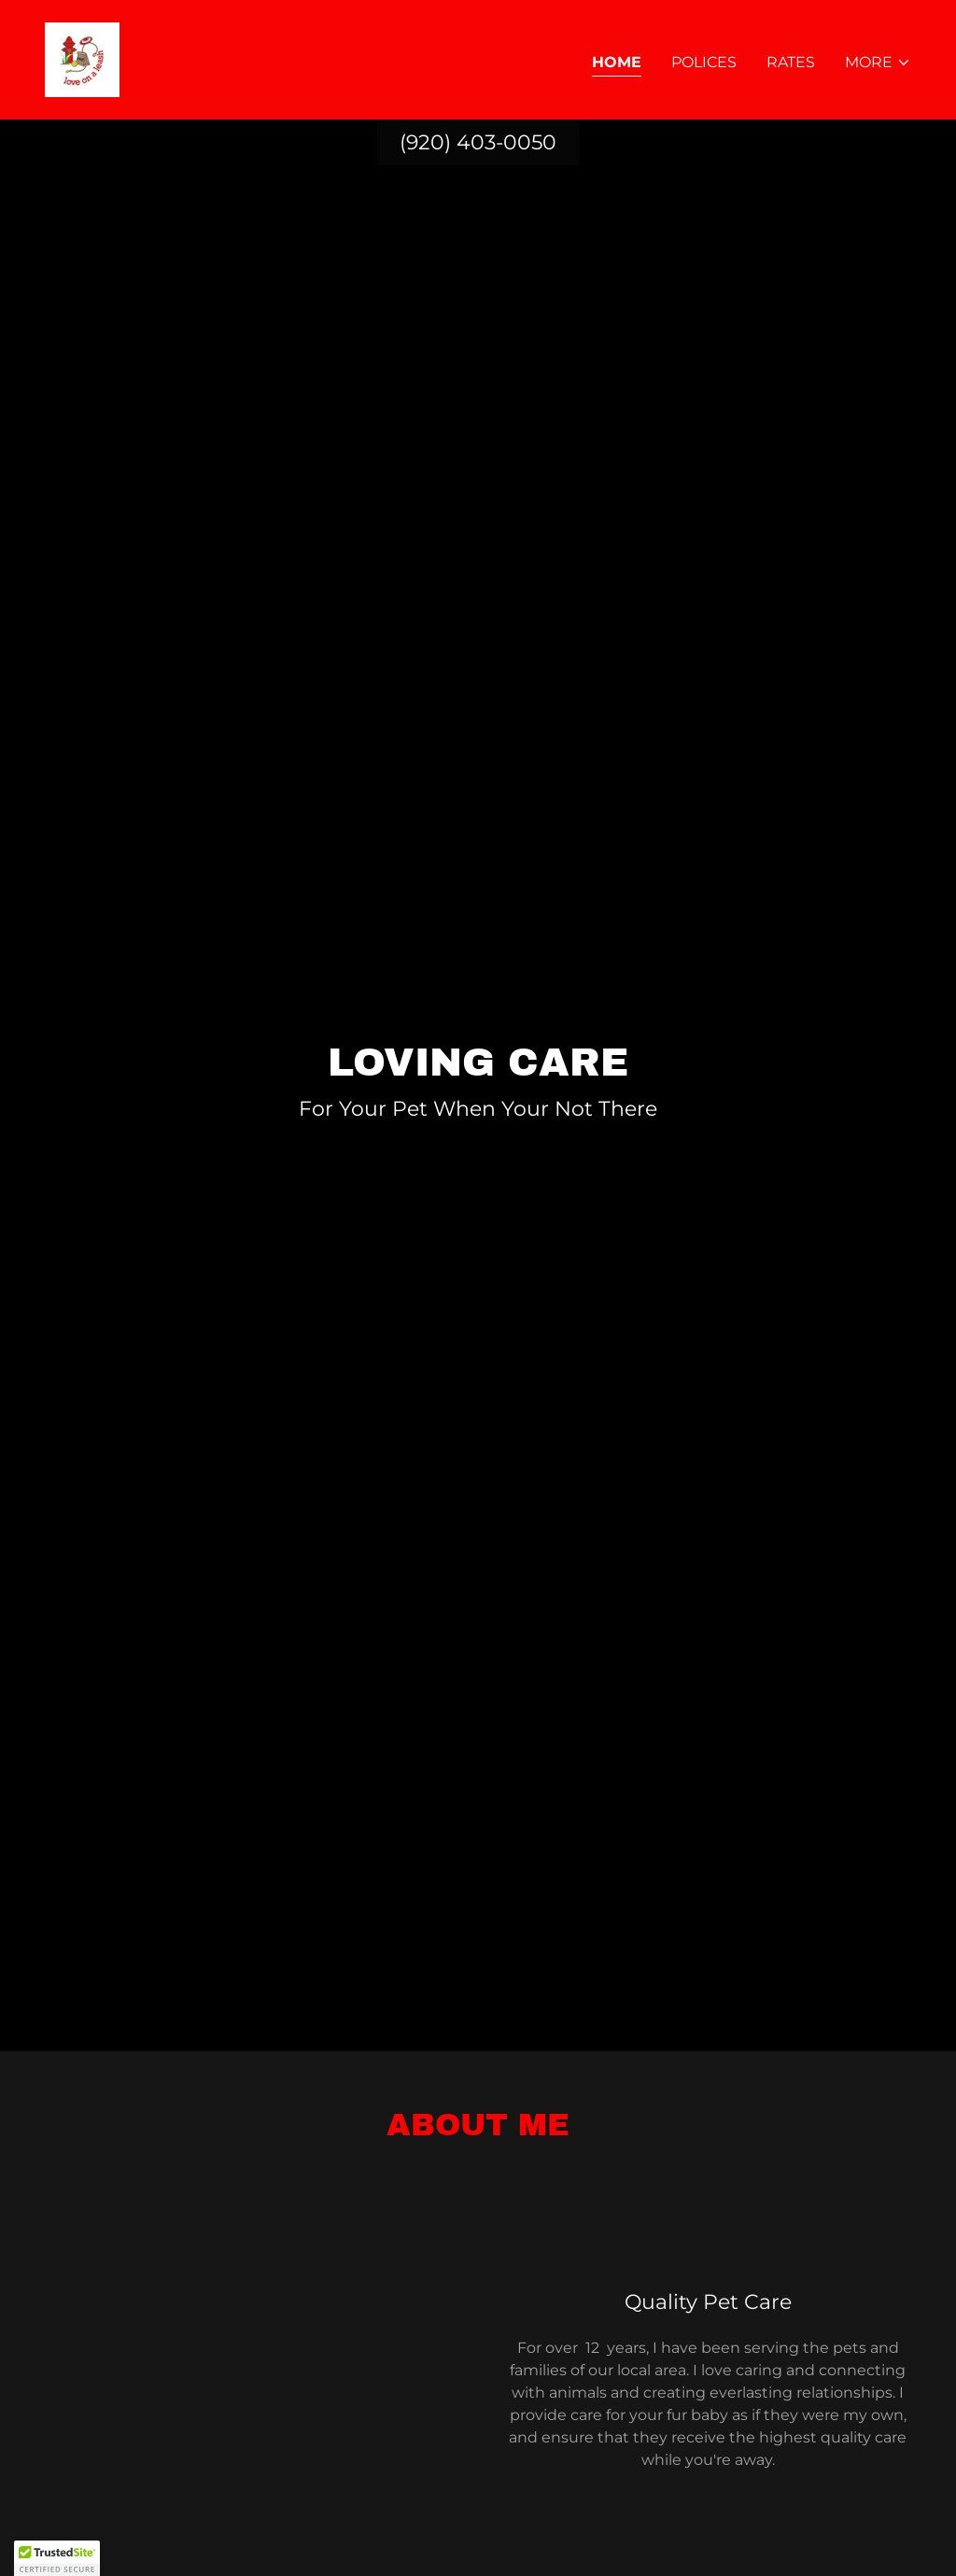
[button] (878, 62)
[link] (82, 58)
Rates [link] (790, 62)
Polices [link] (704, 62)
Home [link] (616, 62)
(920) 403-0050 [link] (478, 142)
